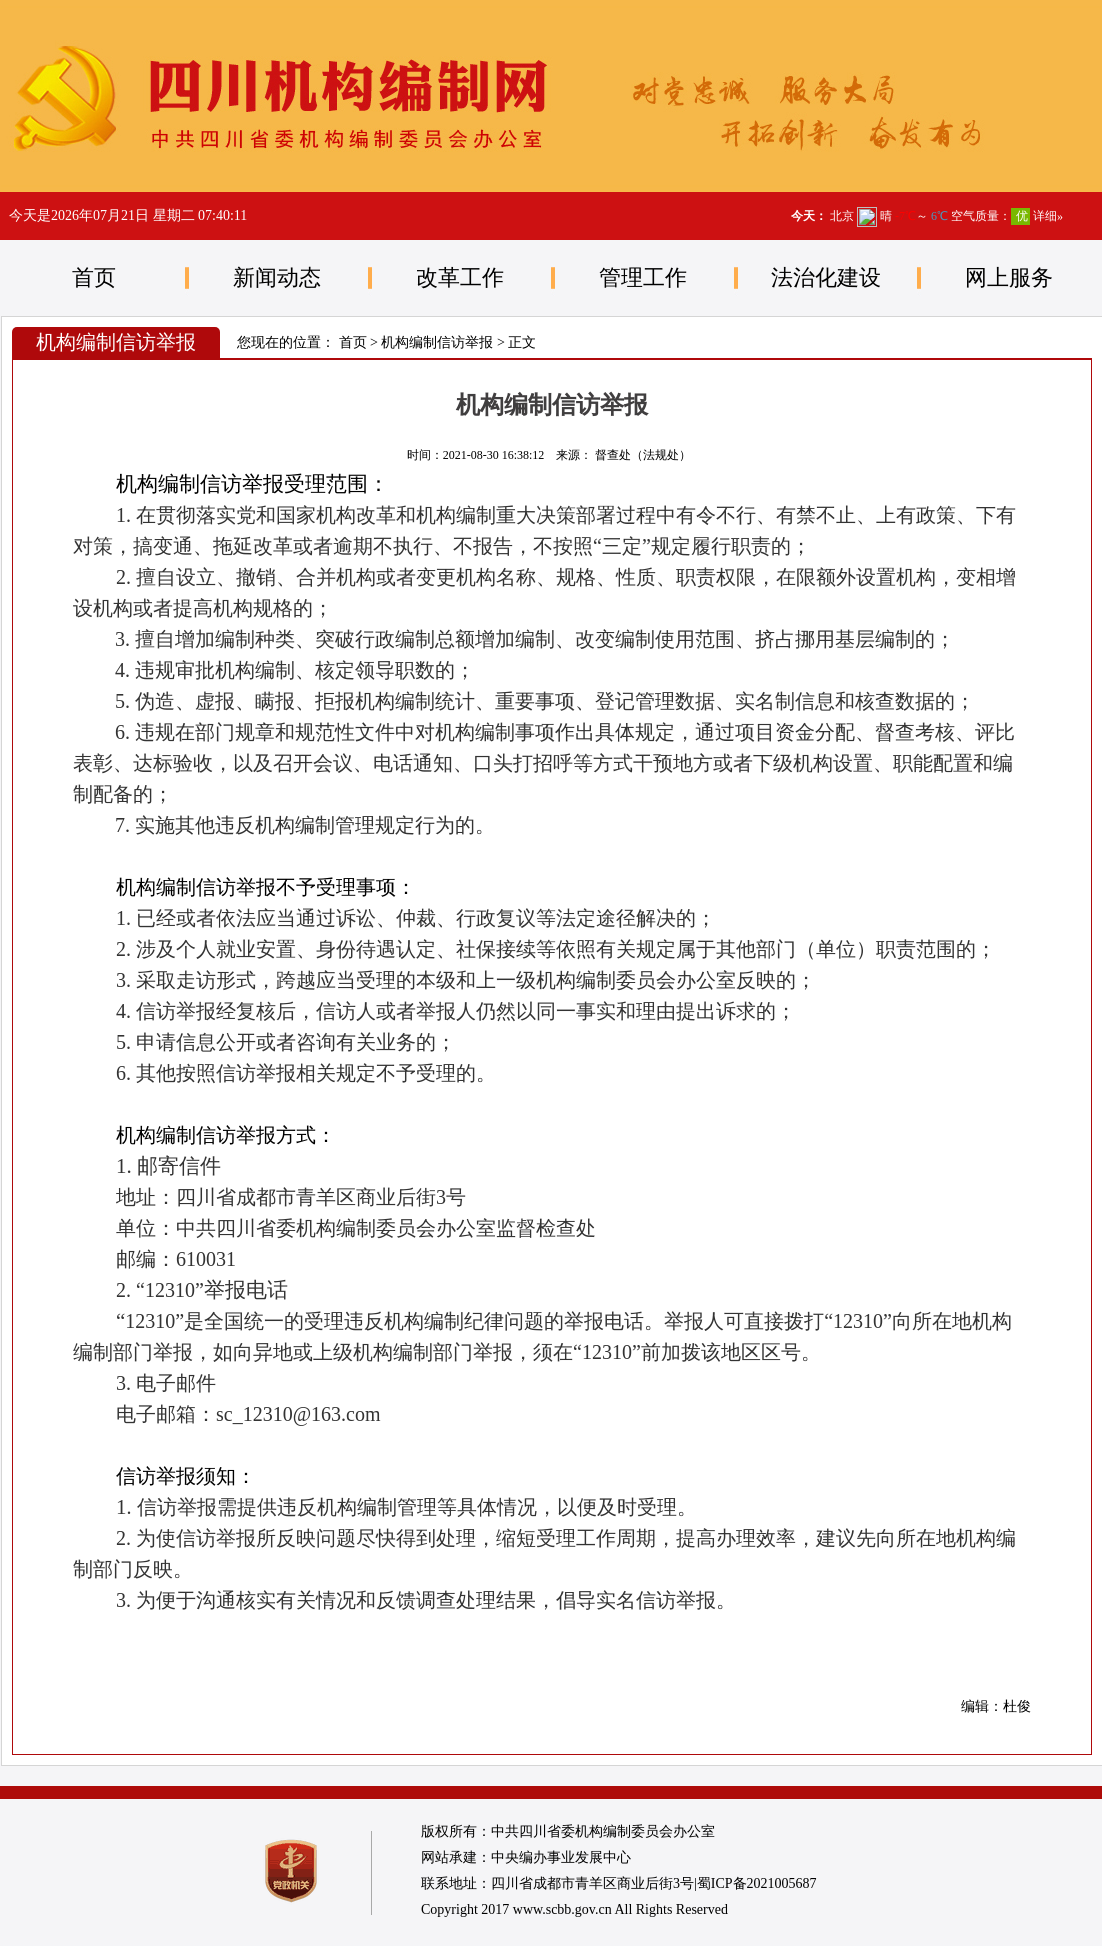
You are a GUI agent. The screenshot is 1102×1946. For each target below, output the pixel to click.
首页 (94, 277)
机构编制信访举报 (437, 342)
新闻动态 (277, 277)
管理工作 (643, 277)
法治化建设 (826, 277)
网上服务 (1009, 277)
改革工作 (460, 277)
